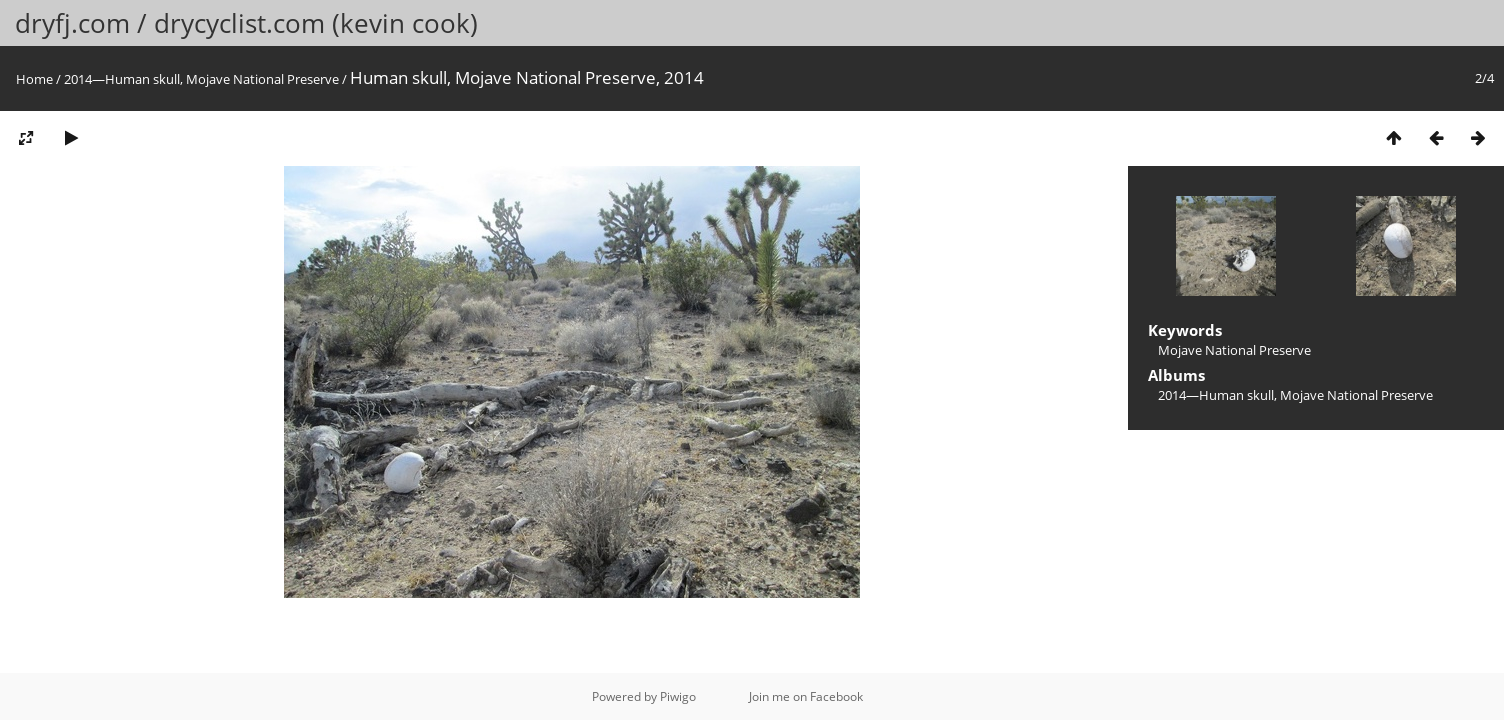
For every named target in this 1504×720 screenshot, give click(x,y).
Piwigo (678, 696)
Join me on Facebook (806, 696)
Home (34, 79)
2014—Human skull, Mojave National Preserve (201, 79)
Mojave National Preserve (1234, 350)
